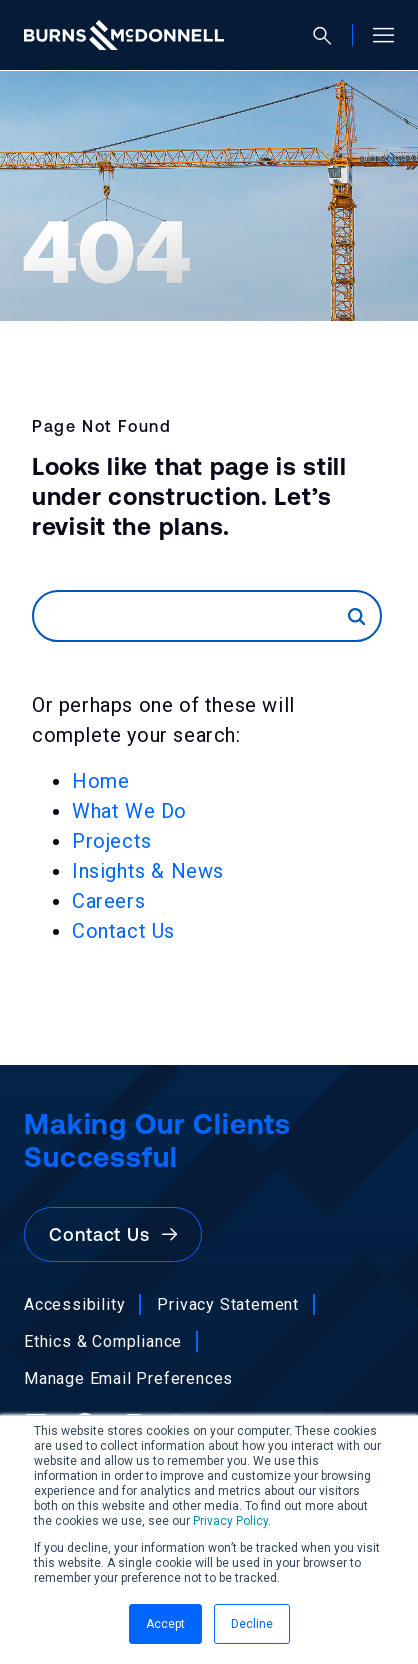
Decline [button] (252, 1624)
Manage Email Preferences (128, 1378)
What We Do (129, 811)
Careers (108, 901)
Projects (112, 841)
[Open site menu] (375, 35)
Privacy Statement (228, 1304)
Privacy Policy (230, 1521)
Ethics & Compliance (103, 1341)
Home (100, 781)
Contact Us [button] (113, 1234)
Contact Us (123, 931)
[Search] (191, 616)
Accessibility (74, 1304)
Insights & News (148, 871)
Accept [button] (165, 1624)
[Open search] (330, 35)
